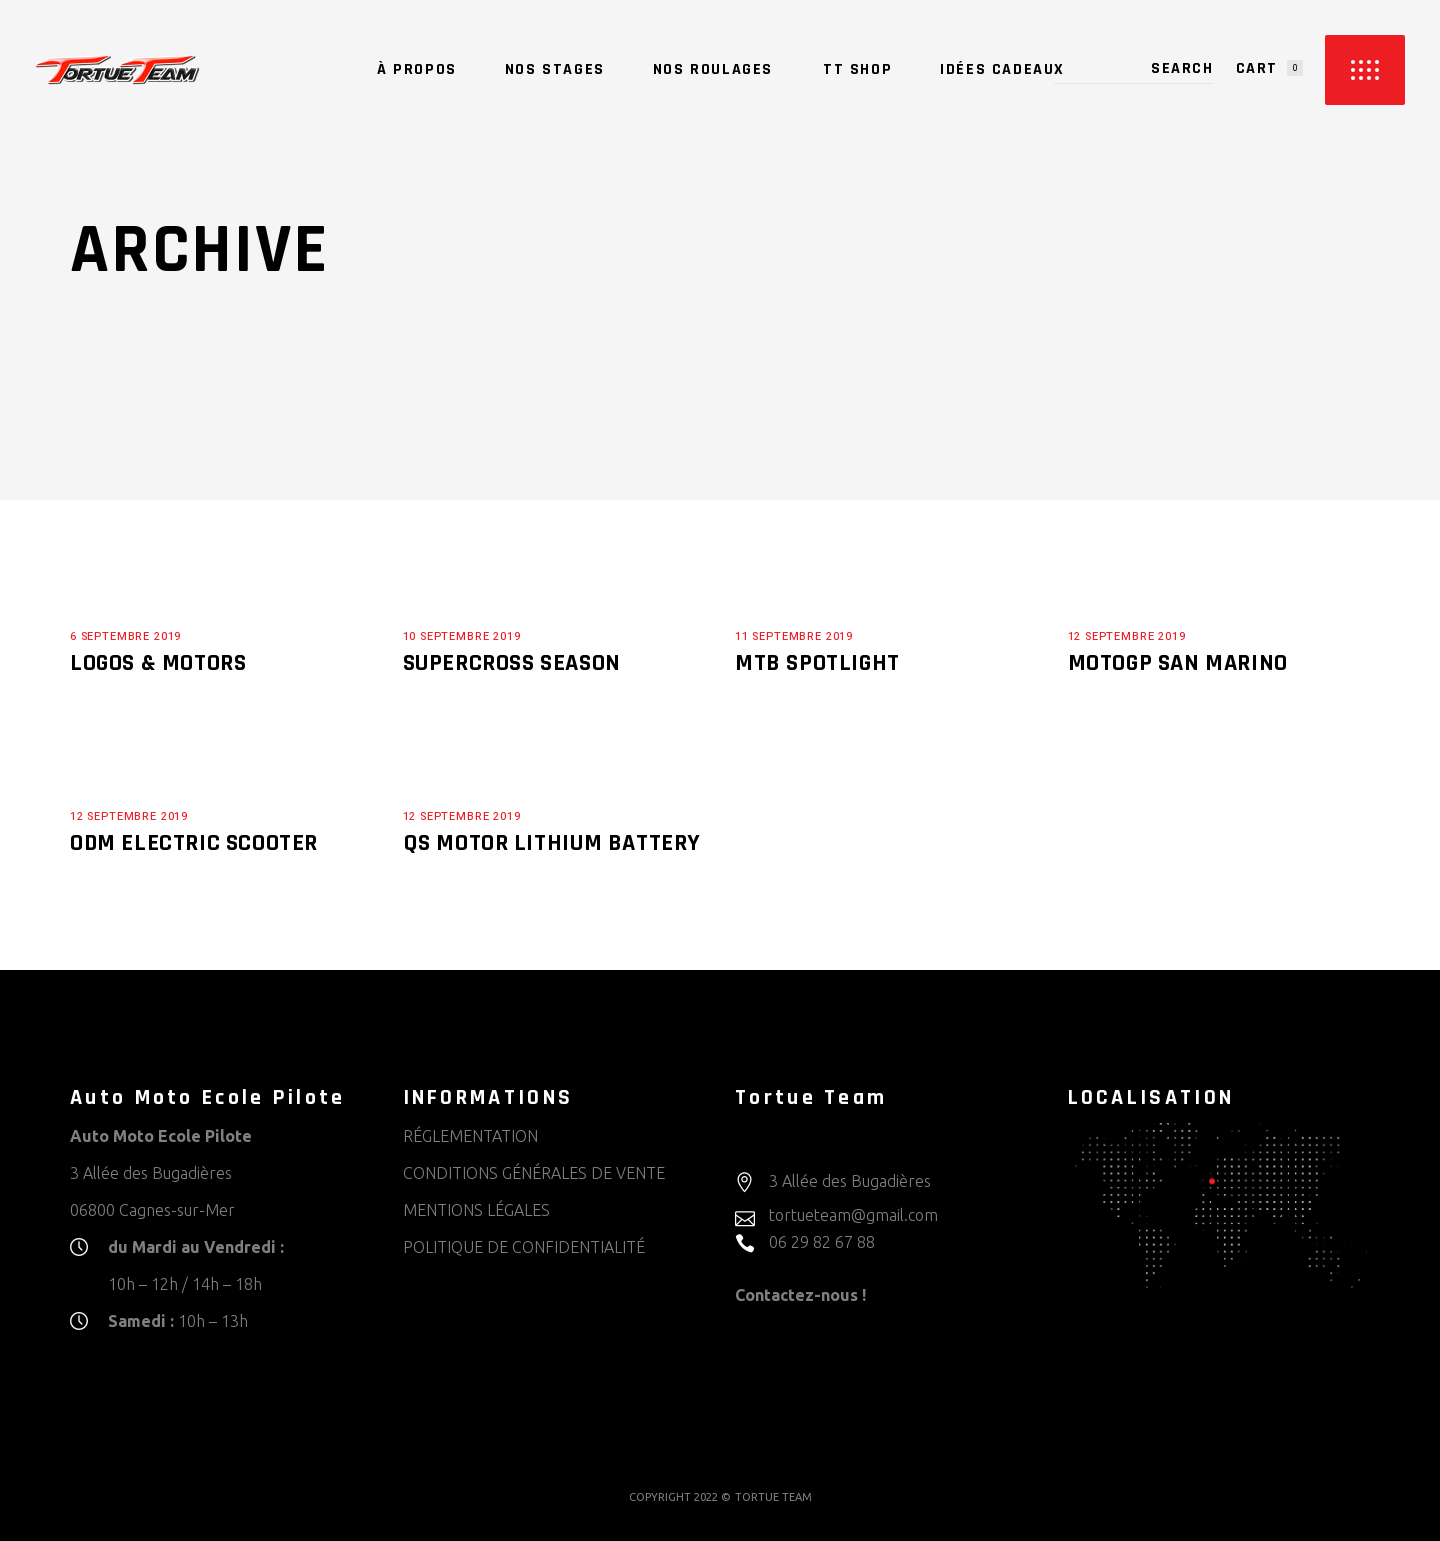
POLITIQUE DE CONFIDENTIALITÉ (524, 1247)
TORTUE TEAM (773, 1497)
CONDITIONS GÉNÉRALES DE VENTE (534, 1173)
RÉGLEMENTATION (470, 1136)
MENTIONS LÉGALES (476, 1210)
